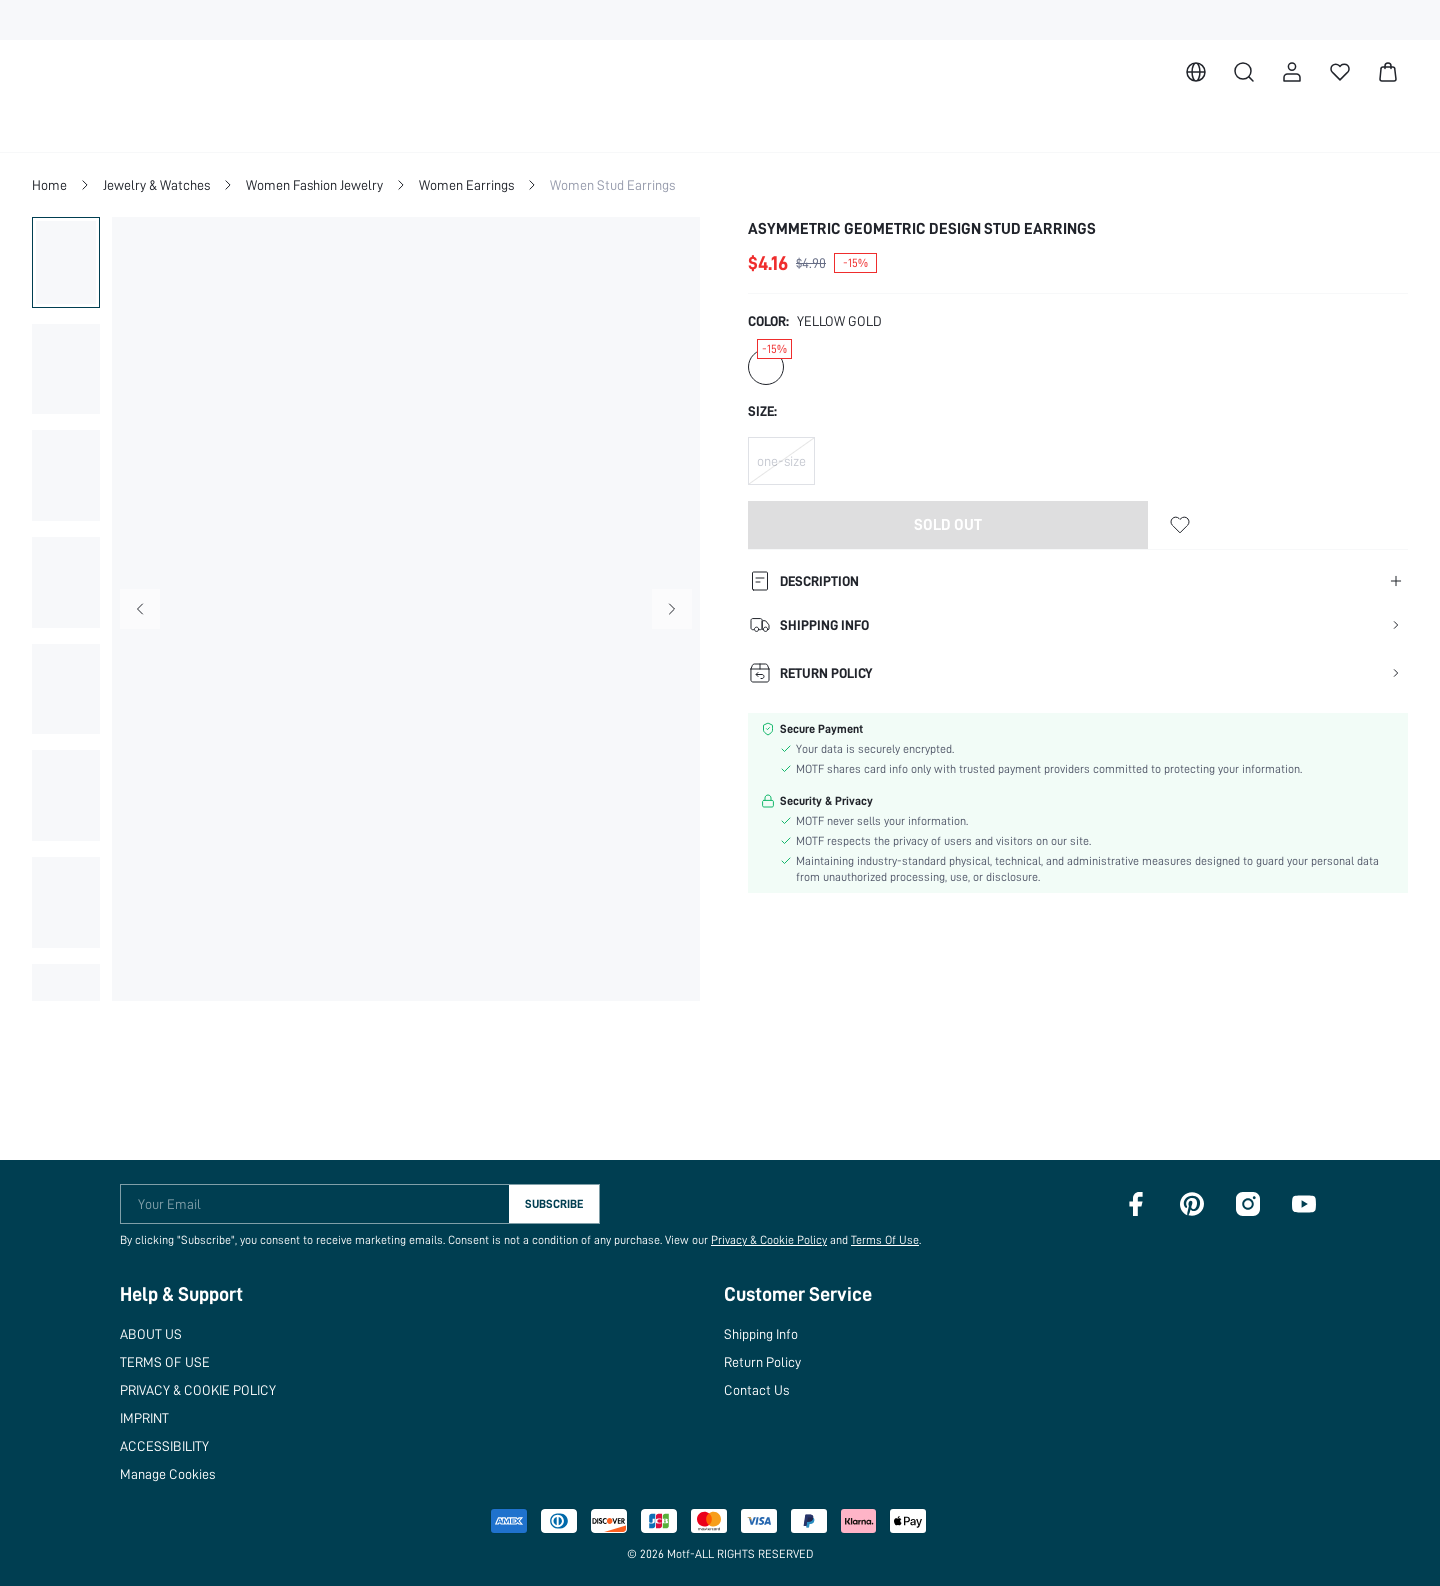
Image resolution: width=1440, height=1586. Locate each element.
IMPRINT (149, 1417)
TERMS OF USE (169, 1361)
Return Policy (779, 1361)
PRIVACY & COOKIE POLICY (212, 1389)
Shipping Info (779, 1333)
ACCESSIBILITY (171, 1445)
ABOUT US (154, 1333)
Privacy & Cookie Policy (759, 1240)
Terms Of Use (875, 1240)
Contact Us (772, 1389)
